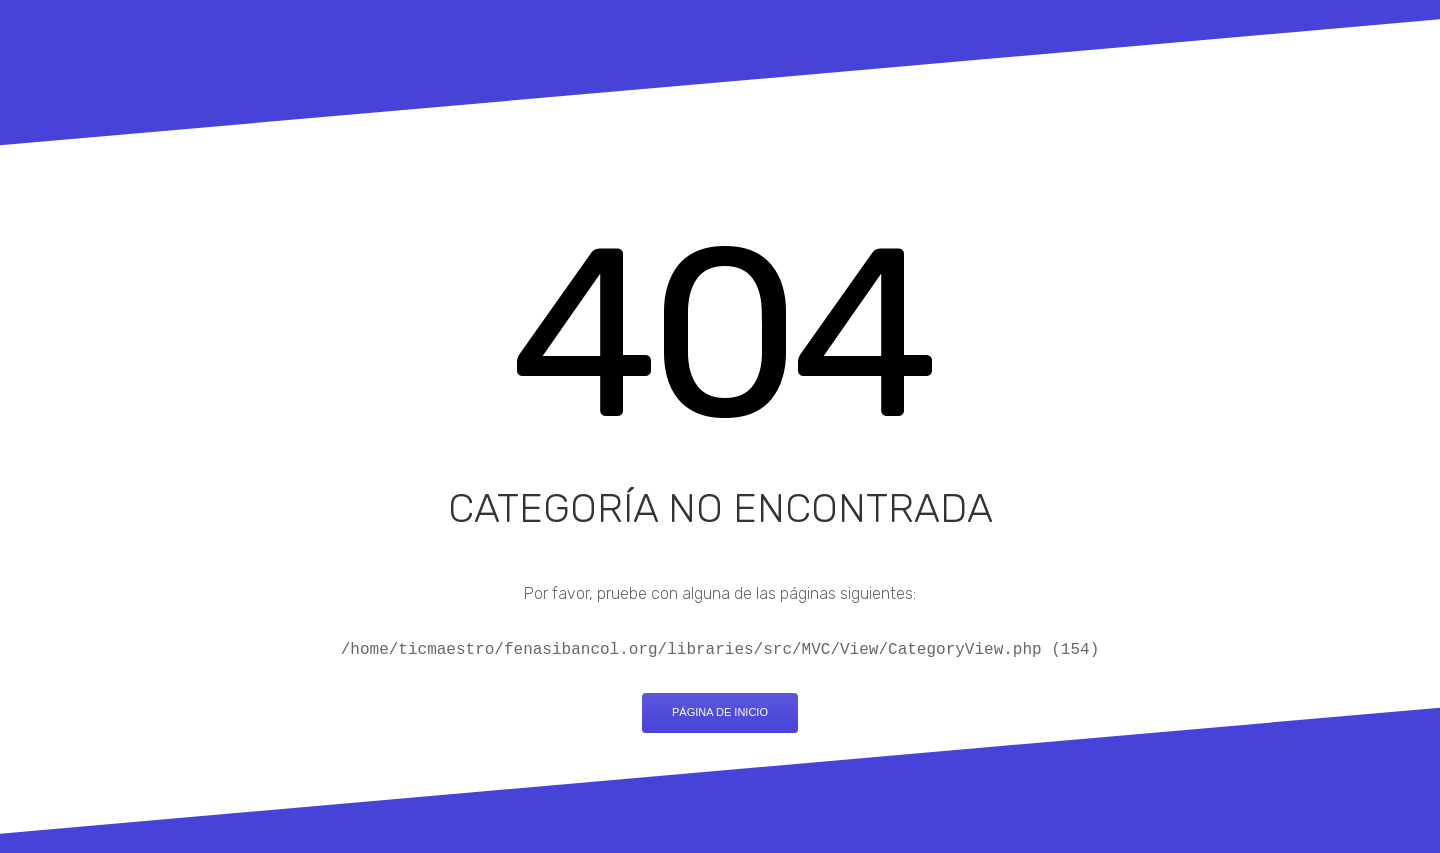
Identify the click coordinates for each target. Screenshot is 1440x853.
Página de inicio (720, 712)
